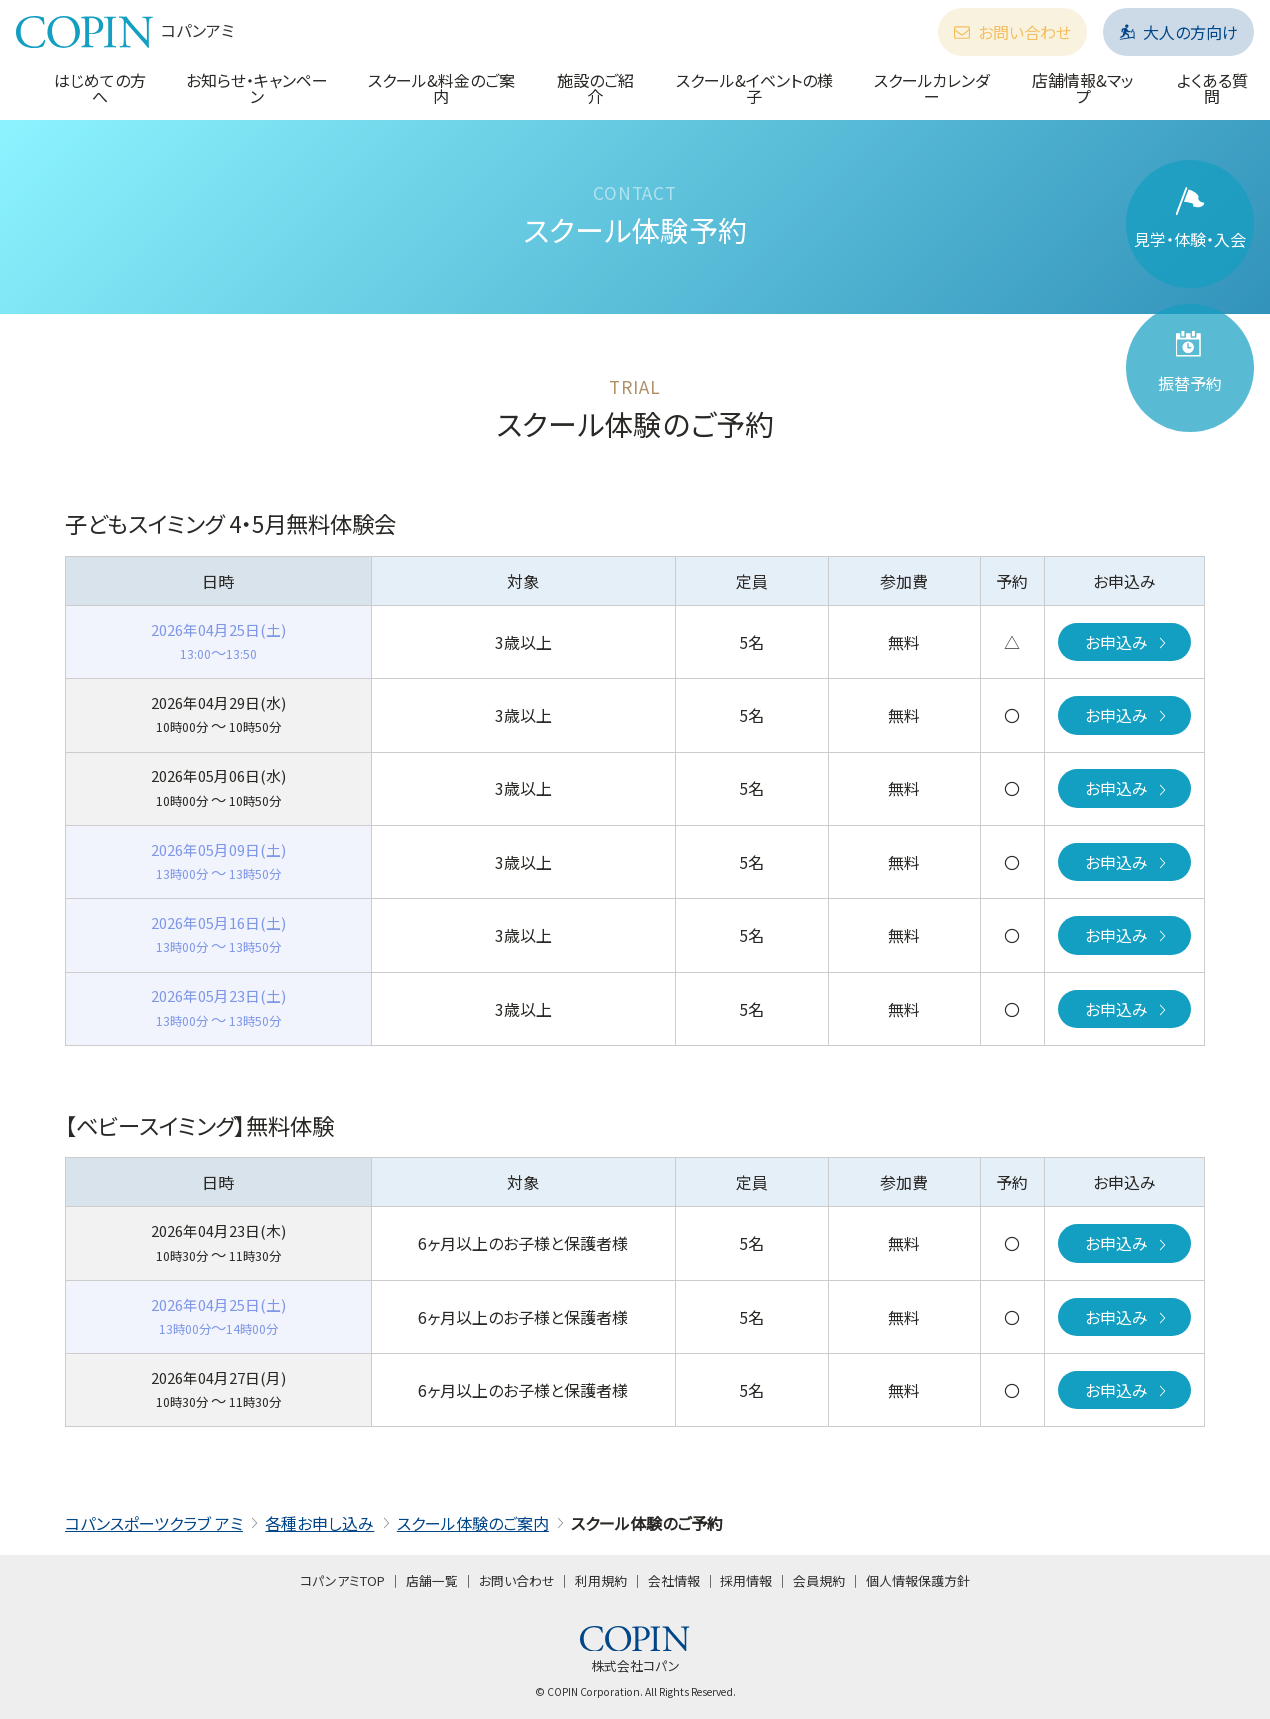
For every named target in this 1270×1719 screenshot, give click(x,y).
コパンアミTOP (342, 1580)
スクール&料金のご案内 (441, 88)
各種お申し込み (319, 1523)
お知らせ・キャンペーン (257, 88)
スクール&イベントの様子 (754, 88)
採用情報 (746, 1580)
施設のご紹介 (595, 88)
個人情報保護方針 (918, 1580)
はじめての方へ (100, 88)
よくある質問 (1212, 88)
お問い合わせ (1012, 32)
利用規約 (601, 1580)
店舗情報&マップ (1083, 88)
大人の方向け (1178, 32)
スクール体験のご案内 (473, 1523)
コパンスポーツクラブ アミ (154, 1523)
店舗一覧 (432, 1580)
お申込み (1127, 642)
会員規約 (819, 1580)
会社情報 (674, 1580)
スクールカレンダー (932, 88)
